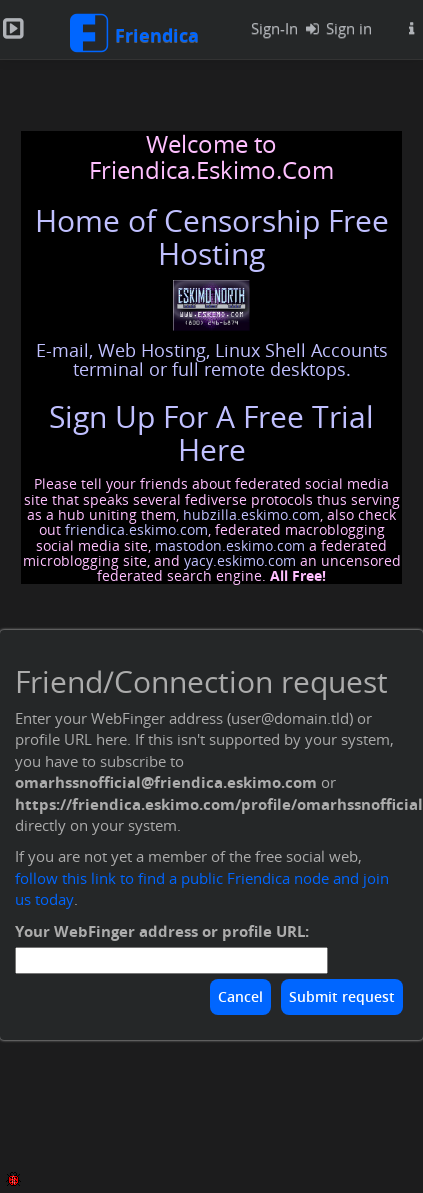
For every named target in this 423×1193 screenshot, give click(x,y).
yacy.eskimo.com (240, 560)
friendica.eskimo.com (136, 529)
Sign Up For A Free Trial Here (211, 433)
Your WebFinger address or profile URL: (162, 931)
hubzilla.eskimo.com (251, 514)
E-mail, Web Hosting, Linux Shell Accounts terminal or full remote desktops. (212, 360)
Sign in (334, 28)
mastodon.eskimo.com (230, 545)
